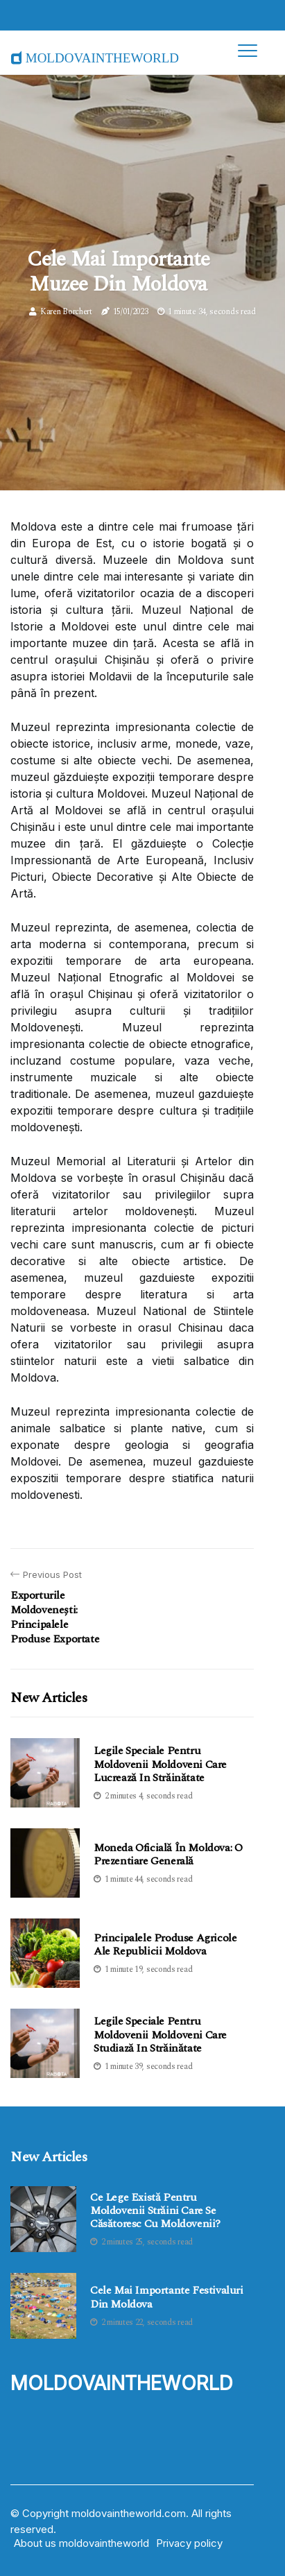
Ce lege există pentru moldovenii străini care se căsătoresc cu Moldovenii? (155, 2211)
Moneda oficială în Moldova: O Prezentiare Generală (168, 1854)
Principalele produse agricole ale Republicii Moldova (165, 1944)
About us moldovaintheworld (81, 2543)
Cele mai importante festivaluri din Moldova (166, 2297)
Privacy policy (189, 2543)
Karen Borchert (66, 311)
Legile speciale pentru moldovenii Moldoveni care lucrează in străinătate (160, 1763)
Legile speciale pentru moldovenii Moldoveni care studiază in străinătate (160, 2034)
